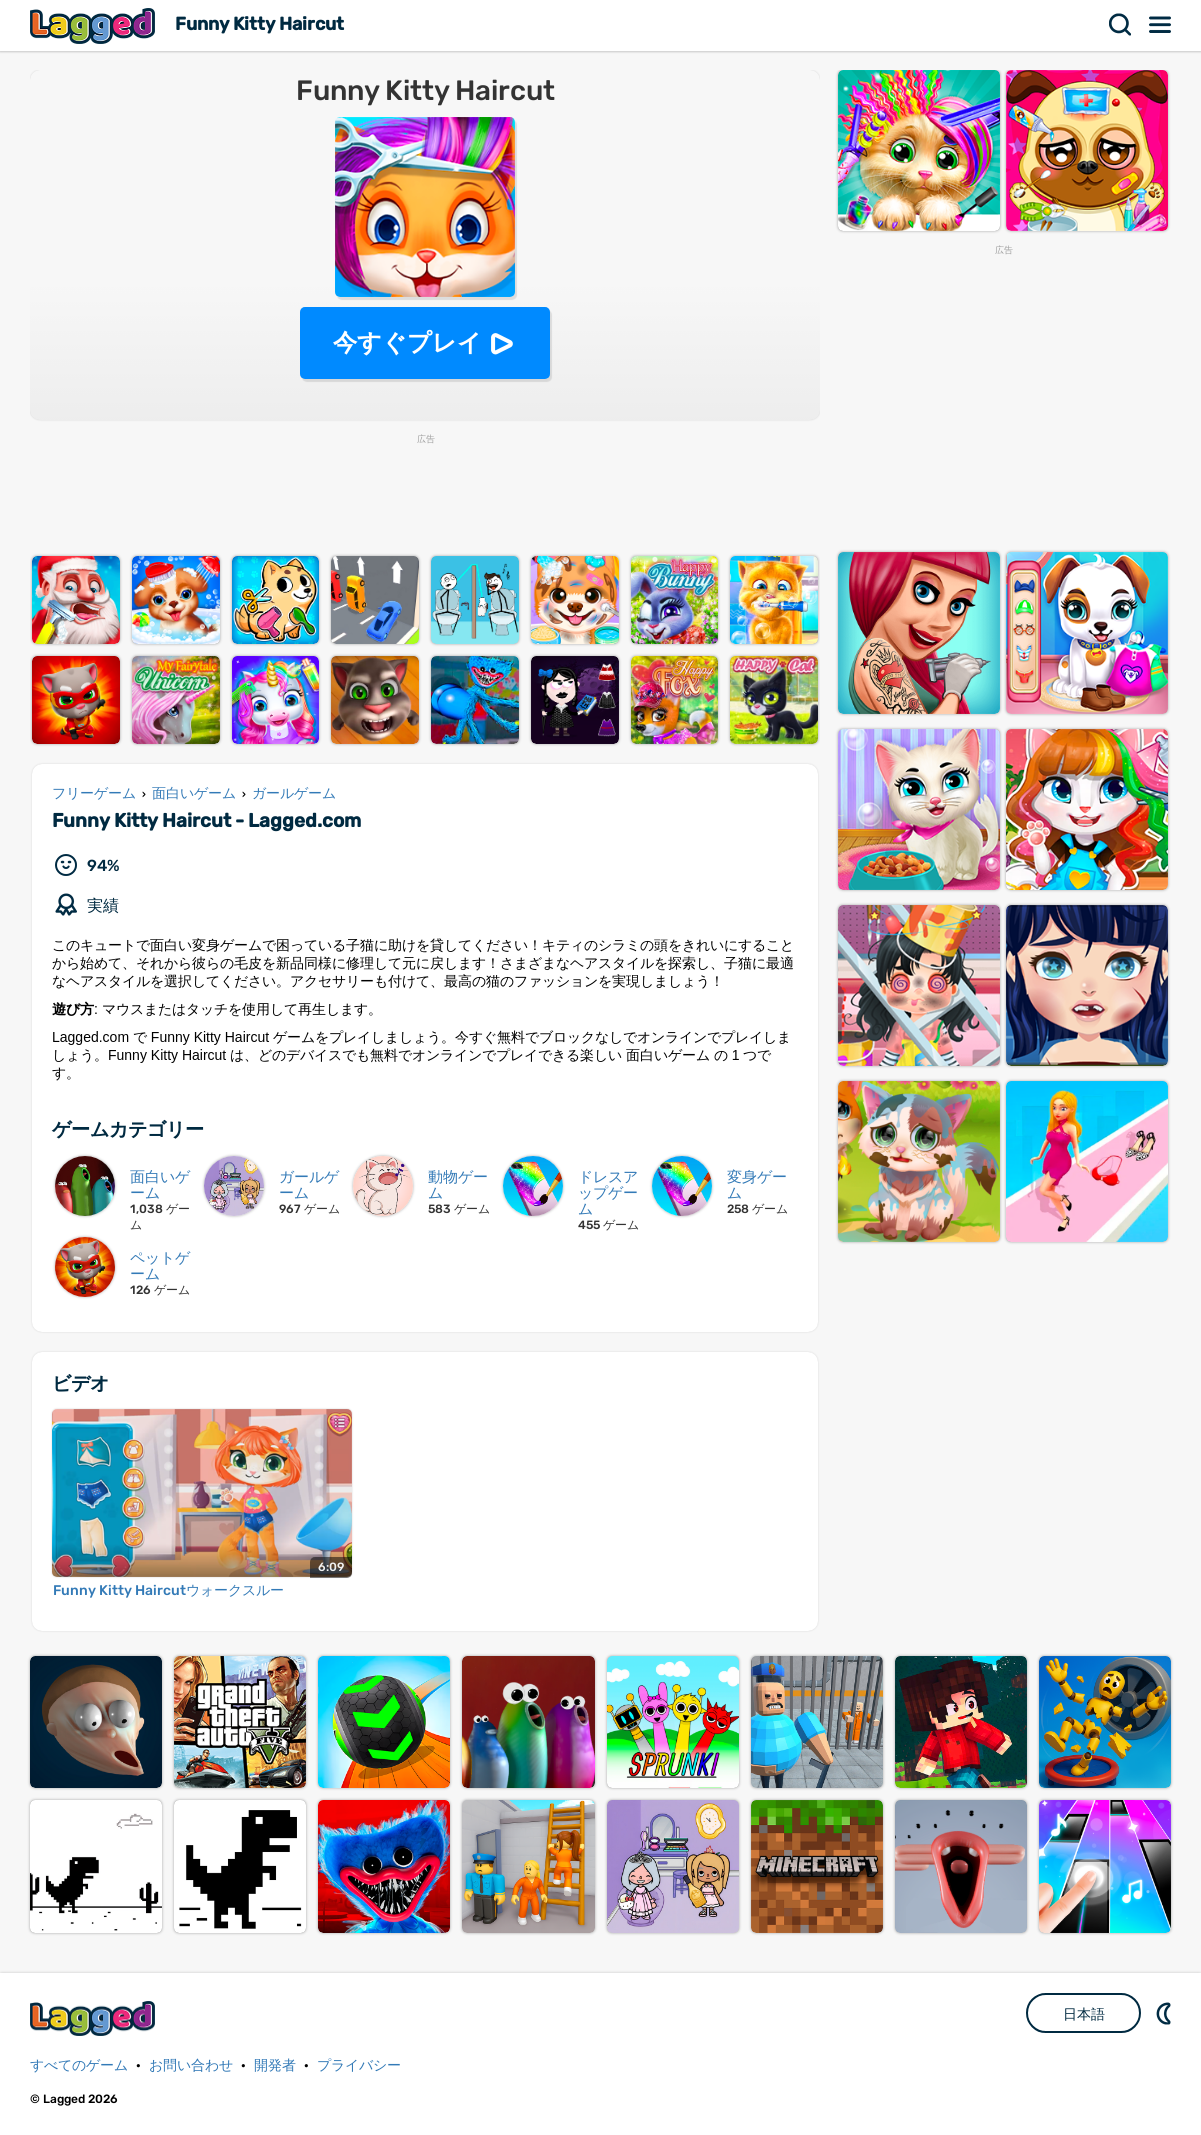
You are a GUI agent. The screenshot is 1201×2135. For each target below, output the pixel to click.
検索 (1121, 25)
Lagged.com (95, 2018)
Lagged (95, 25)
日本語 (1084, 2014)
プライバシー (359, 2065)
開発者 (275, 2065)
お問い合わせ (191, 2065)
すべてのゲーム (79, 2065)
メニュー (1161, 25)
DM (1166, 2013)
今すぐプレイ (407, 342)
